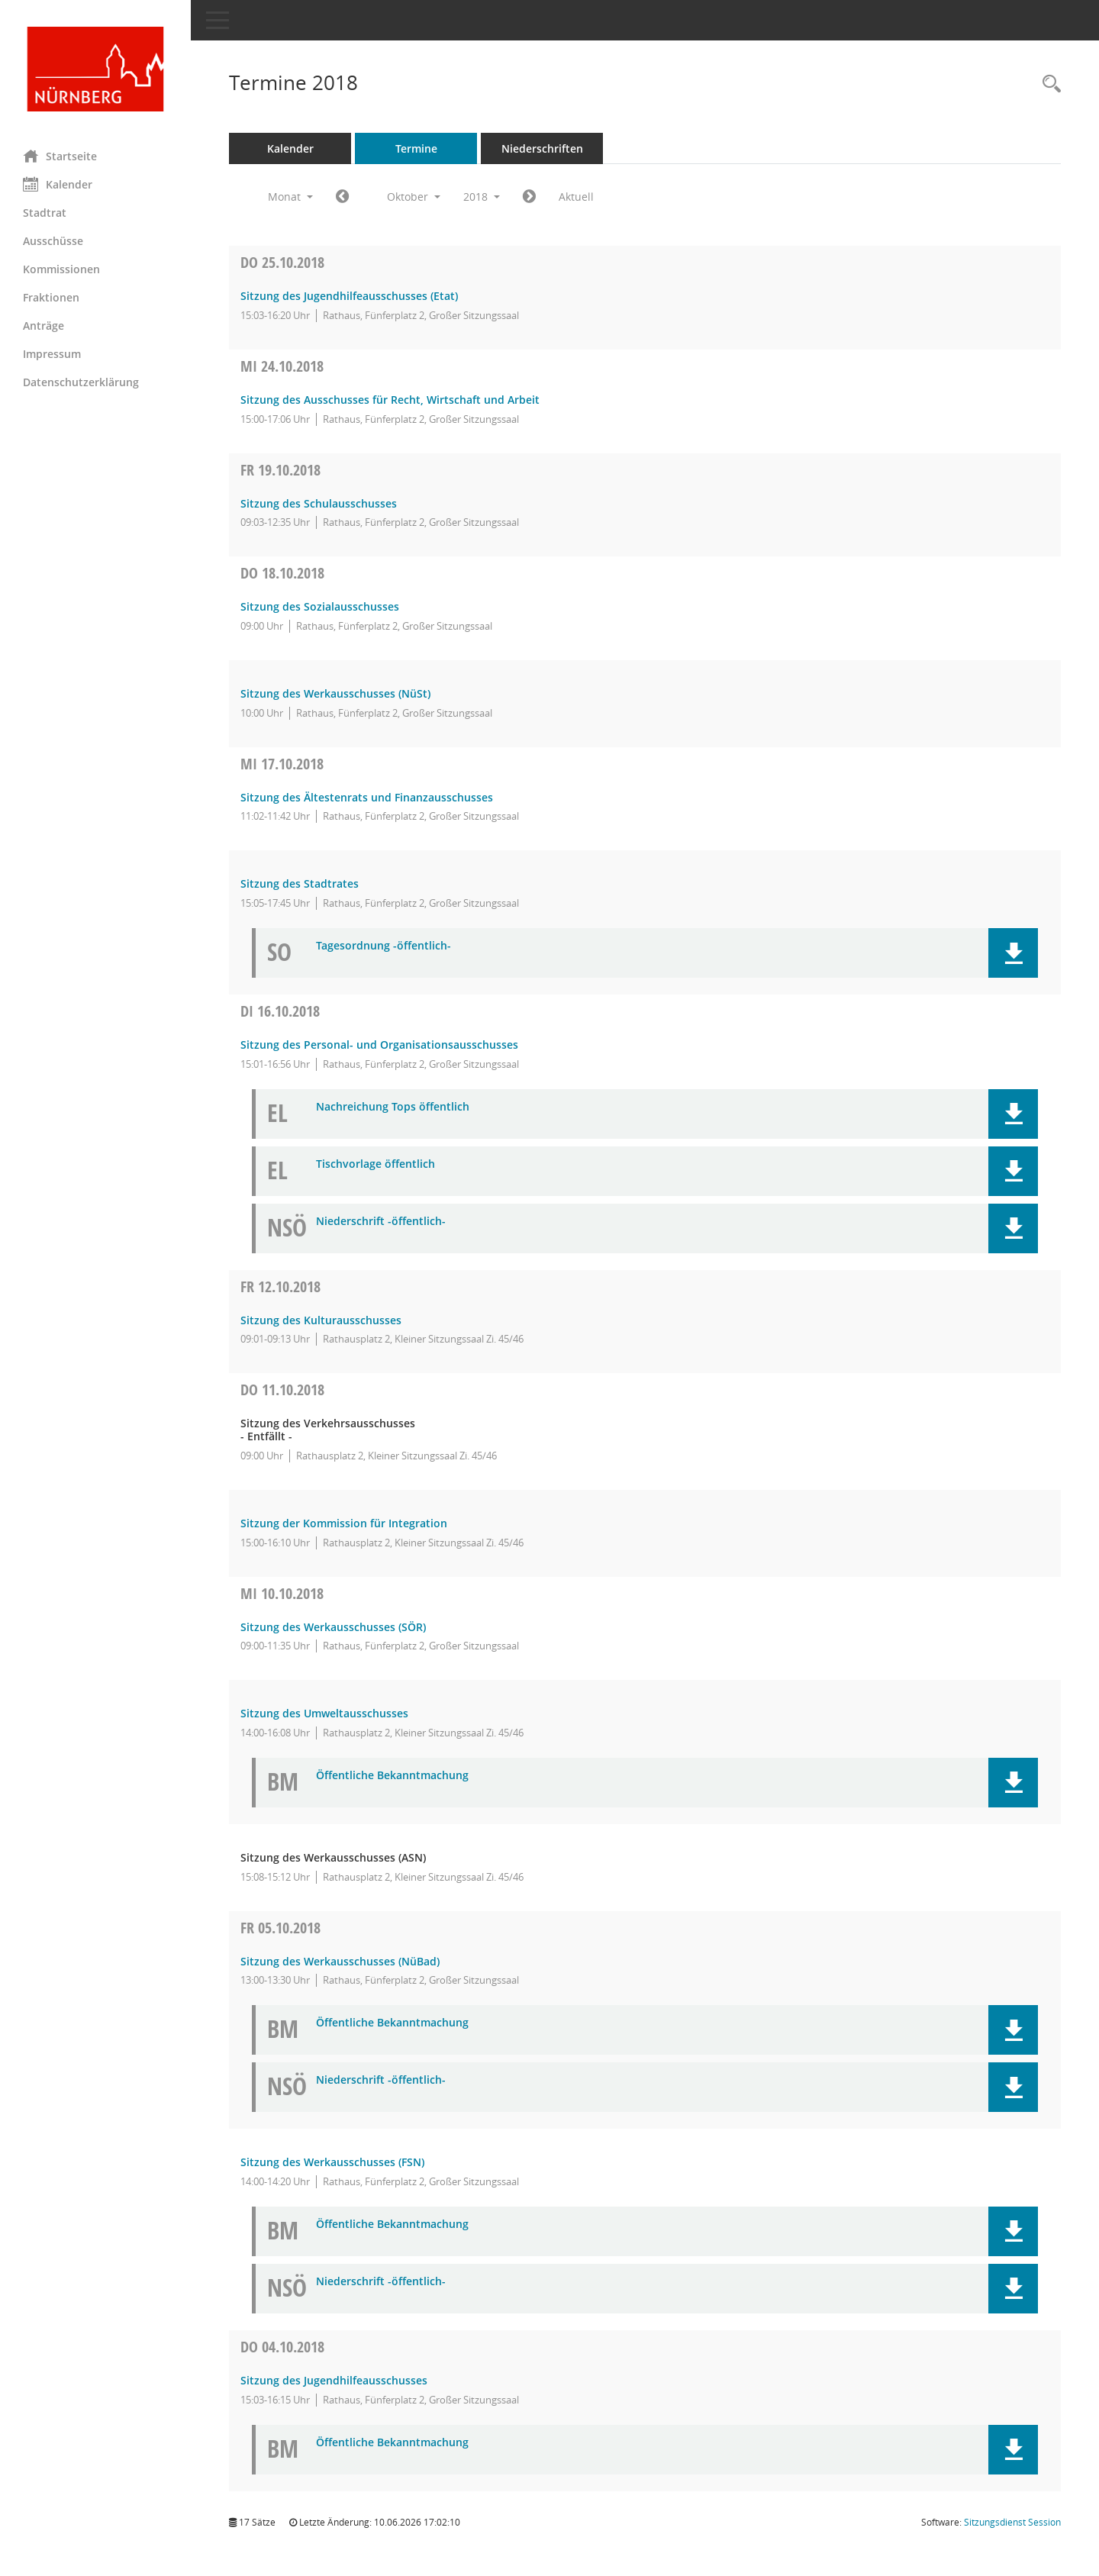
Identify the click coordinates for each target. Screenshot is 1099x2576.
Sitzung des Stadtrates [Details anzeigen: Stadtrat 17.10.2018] (299, 883)
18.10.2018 (282, 573)
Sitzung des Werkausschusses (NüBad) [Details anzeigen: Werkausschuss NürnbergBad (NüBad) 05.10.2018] (340, 1961)
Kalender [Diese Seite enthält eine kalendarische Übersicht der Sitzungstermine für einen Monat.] (57, 184)
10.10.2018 (282, 1593)
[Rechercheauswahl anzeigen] (1048, 84)
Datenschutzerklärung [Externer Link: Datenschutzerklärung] (81, 382)
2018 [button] (481, 196)
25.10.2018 (282, 262)
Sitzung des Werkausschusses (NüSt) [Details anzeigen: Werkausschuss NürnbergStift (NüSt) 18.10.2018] (335, 693)
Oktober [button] (413, 196)
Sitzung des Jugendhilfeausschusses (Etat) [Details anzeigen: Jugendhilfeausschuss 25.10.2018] (349, 296)
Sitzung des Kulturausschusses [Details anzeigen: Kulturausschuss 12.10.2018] (320, 1320)
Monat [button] (290, 196)
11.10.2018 (282, 1389)
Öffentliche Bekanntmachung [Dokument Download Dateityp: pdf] (392, 1775)
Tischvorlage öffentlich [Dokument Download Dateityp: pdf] (375, 1164)
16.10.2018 (280, 1011)
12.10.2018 (280, 1286)
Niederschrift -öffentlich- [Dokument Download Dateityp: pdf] (381, 1221)
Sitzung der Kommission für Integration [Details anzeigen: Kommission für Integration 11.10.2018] (343, 1523)
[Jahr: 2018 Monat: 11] (529, 197)
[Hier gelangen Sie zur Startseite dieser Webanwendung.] (95, 69)
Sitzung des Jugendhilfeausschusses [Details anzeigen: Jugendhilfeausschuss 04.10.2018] (333, 2380)
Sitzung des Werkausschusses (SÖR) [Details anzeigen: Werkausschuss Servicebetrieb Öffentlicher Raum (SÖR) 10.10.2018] (333, 1627)
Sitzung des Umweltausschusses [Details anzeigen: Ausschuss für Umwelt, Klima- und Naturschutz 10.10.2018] (324, 1713)
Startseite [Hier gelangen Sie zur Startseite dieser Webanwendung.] (60, 155)
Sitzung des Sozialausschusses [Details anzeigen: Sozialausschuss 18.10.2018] (319, 606)
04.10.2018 (282, 2346)
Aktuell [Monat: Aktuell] (576, 196)
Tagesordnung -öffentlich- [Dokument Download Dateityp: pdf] (383, 946)
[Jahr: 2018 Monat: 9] (342, 197)
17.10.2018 (282, 763)
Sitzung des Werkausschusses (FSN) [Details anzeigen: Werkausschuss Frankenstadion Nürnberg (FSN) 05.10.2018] (332, 2162)
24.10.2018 (282, 366)
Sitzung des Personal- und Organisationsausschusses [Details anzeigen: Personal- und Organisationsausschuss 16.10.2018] (379, 1044)
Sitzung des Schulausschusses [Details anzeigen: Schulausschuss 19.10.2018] (318, 503)
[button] (1013, 953)
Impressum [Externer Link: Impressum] (52, 354)
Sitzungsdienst (1012, 2522)
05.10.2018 (280, 1927)
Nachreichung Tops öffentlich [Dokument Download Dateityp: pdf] (392, 1107)
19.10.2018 (280, 469)
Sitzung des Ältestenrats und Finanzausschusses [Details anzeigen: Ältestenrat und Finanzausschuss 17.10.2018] (366, 797)
